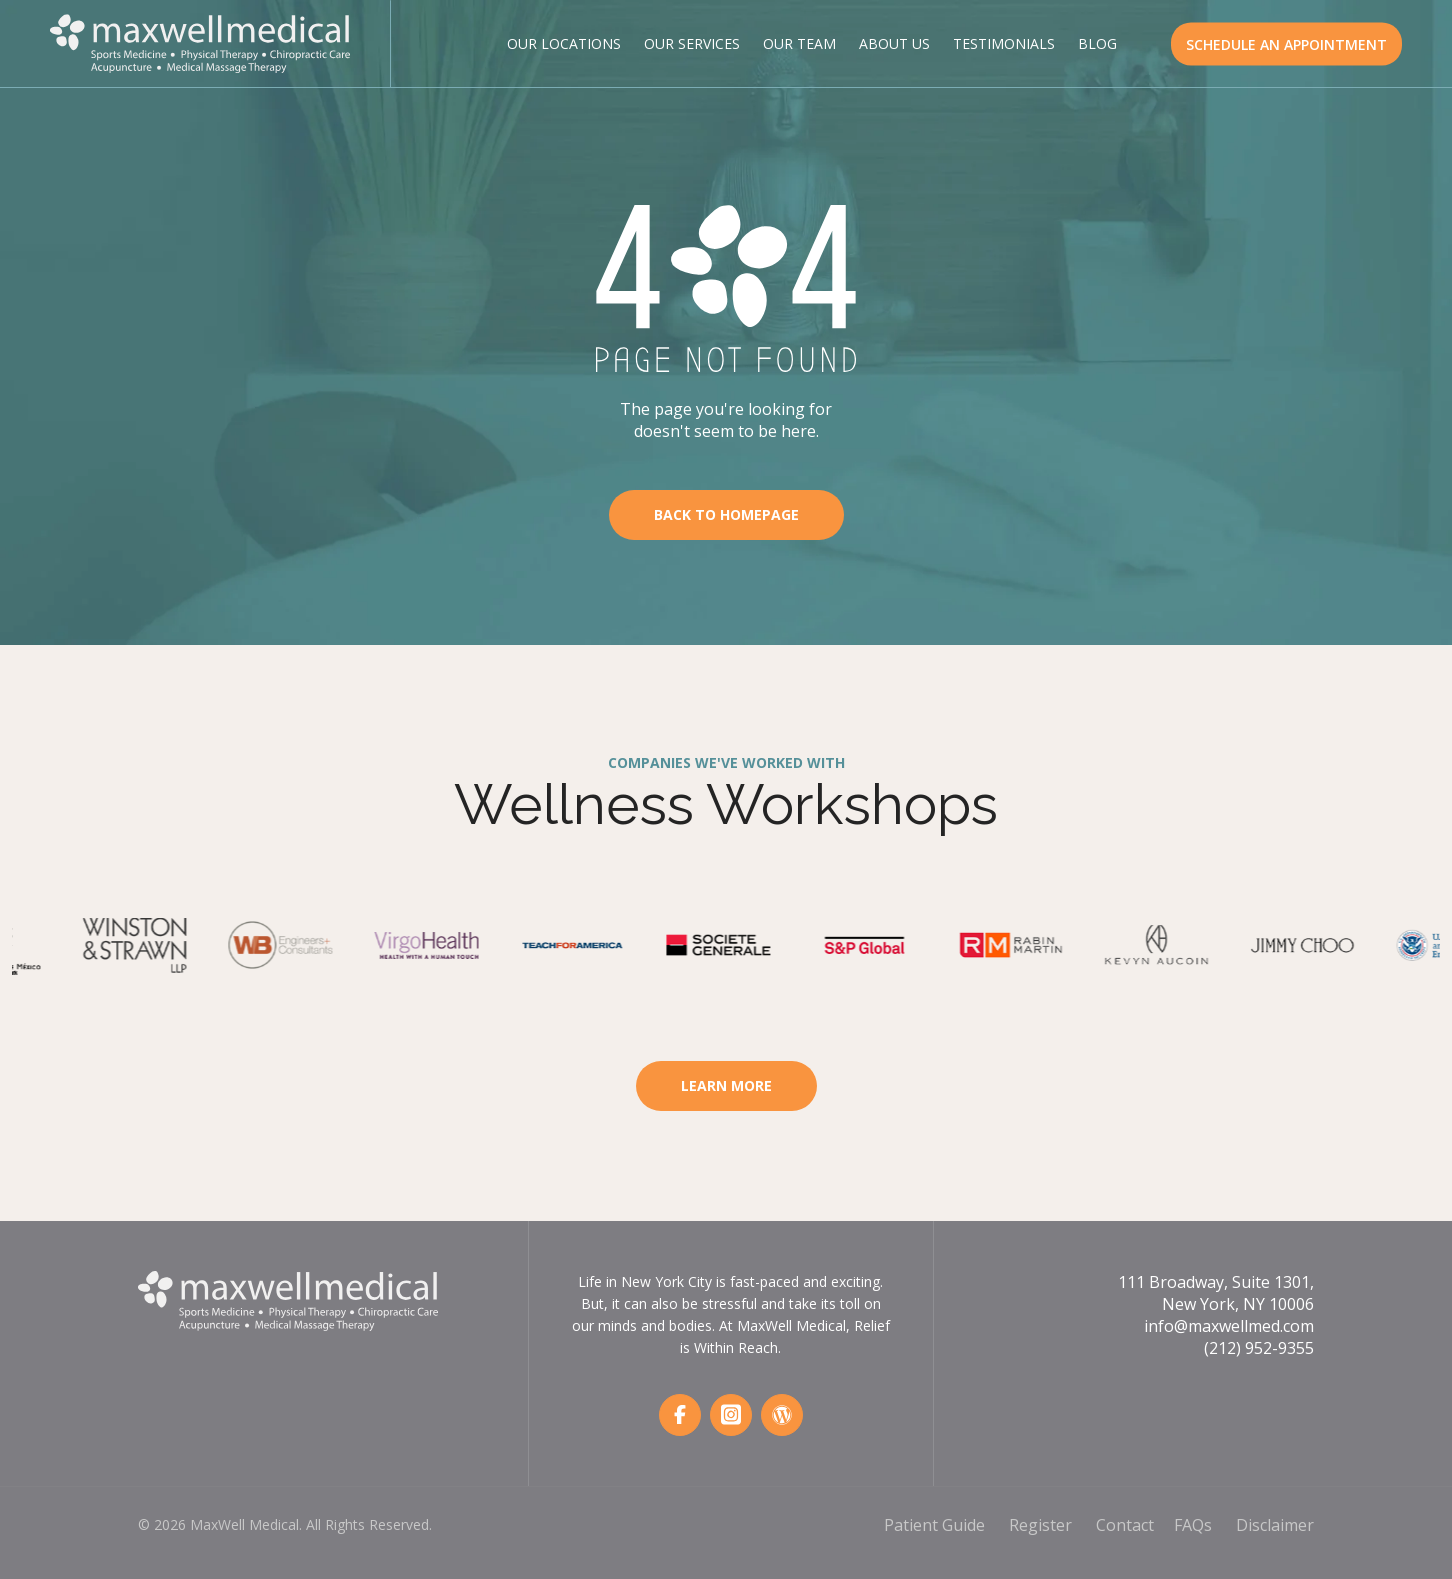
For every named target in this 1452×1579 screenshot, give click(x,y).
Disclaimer (1275, 1525)
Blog (1097, 43)
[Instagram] (731, 1415)
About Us (894, 43)
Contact (1125, 1525)
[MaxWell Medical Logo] (200, 41)
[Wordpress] (782, 1415)
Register (1040, 1525)
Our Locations (564, 43)
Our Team (799, 43)
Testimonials (1004, 43)
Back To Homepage (726, 514)
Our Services (692, 43)
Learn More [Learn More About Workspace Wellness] (726, 1085)
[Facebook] (680, 1415)
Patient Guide (934, 1525)
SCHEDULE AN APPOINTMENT (1286, 43)
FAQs (1193, 1525)
